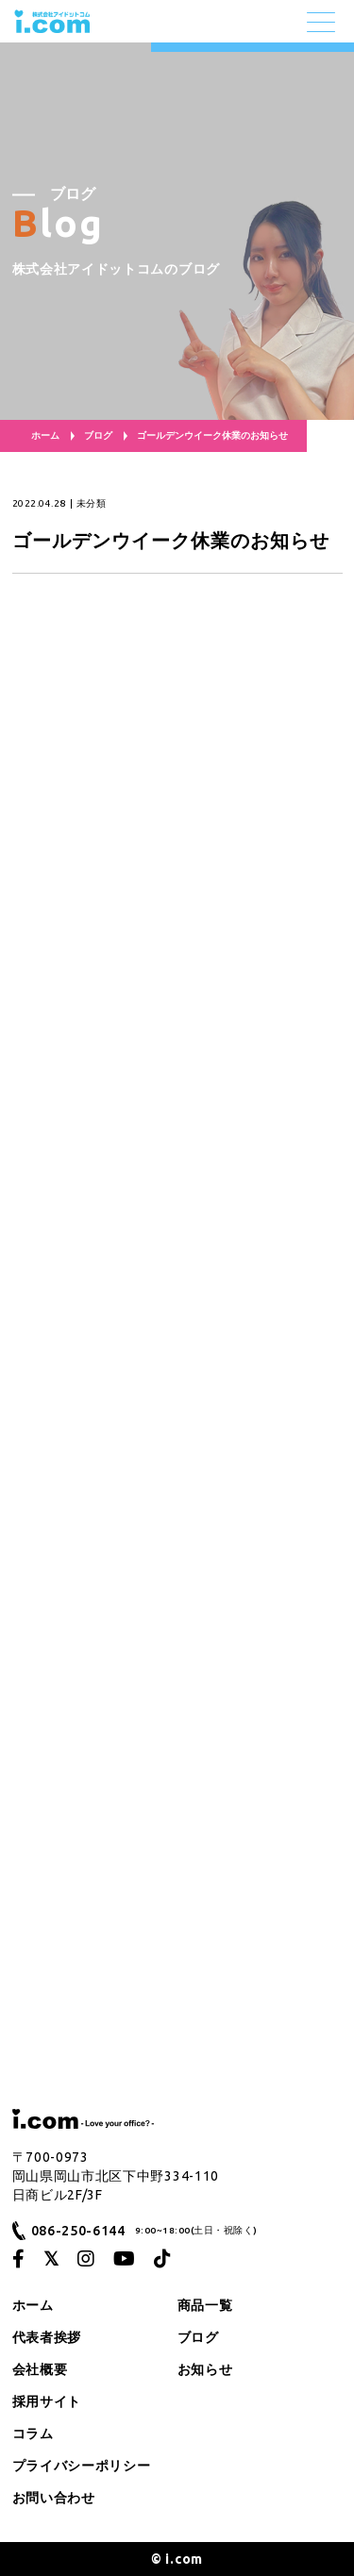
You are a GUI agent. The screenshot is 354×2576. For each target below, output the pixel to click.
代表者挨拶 (47, 2337)
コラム (33, 2433)
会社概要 (40, 2369)
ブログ (98, 435)
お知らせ (205, 2369)
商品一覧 (205, 2305)
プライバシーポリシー (81, 2465)
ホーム (45, 435)
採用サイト (47, 2401)
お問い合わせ (53, 2497)
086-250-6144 (78, 2230)
